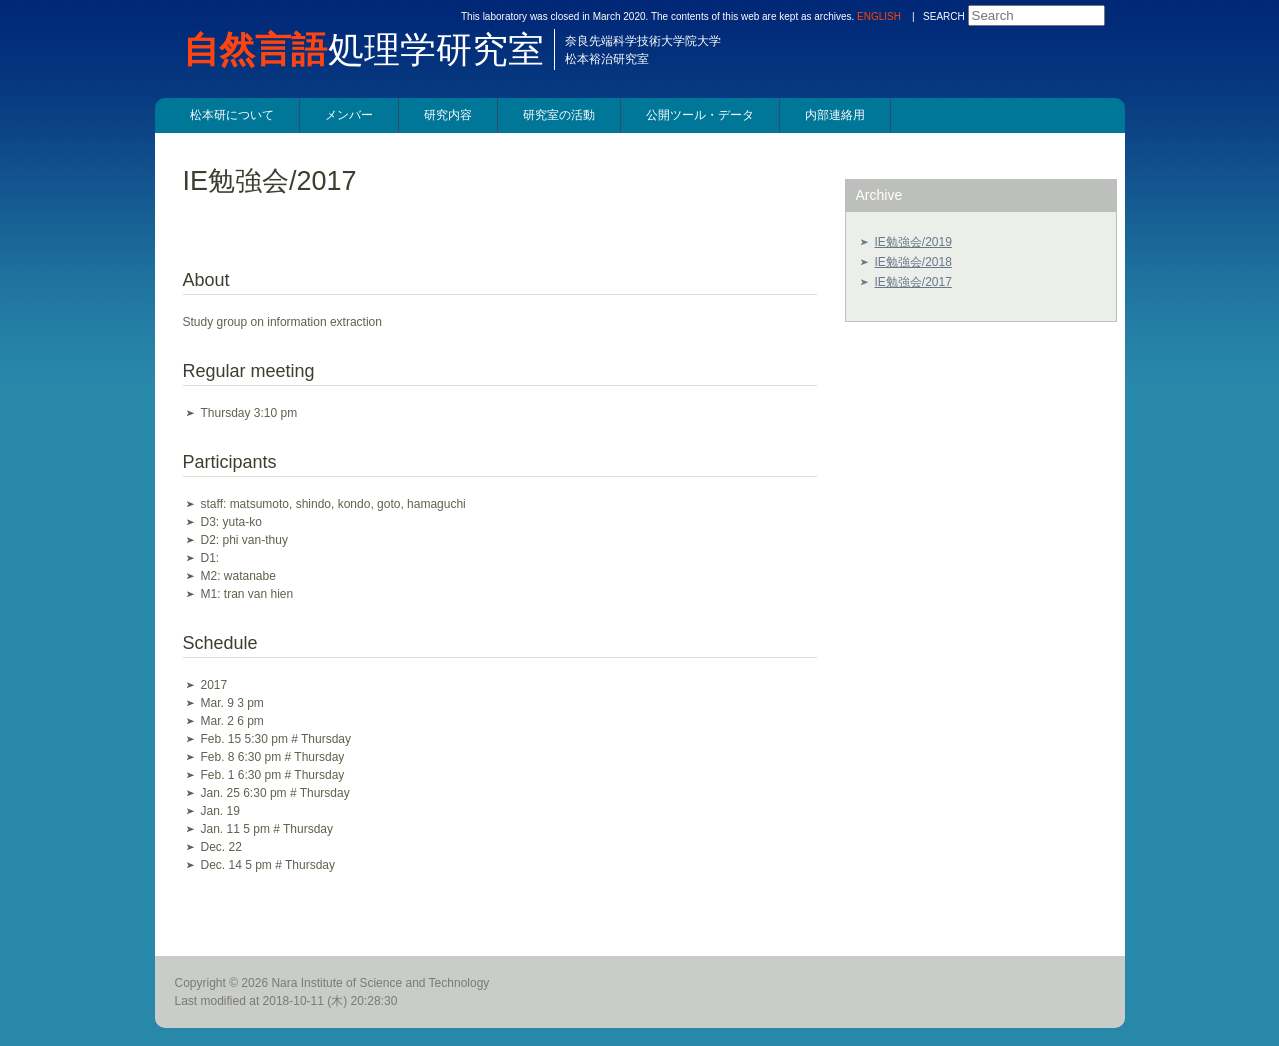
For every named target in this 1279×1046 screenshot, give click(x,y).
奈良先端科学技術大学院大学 (643, 41)
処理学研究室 (374, 49)
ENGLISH (879, 16)
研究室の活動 (559, 115)
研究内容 (448, 115)
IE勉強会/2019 (913, 242)
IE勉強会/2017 (913, 282)
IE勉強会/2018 (913, 262)
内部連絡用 (835, 115)
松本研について (232, 115)
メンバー (349, 115)
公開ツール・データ (700, 115)
